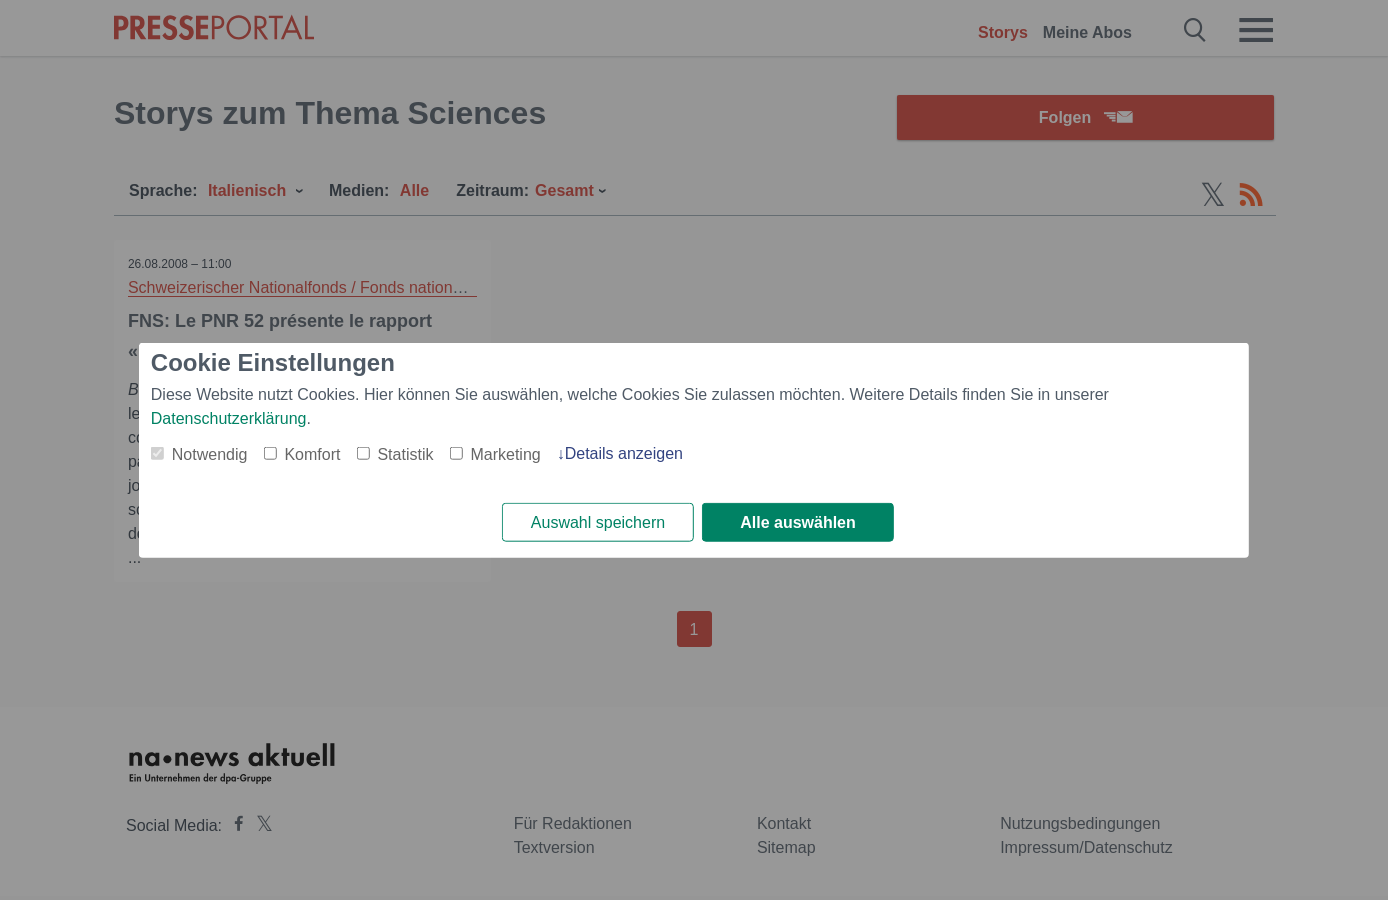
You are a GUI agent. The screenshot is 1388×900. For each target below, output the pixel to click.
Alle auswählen (798, 522)
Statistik (405, 453)
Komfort (312, 453)
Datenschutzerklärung (229, 417)
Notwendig (210, 453)
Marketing (505, 453)
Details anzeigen (624, 452)
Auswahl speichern (598, 522)
